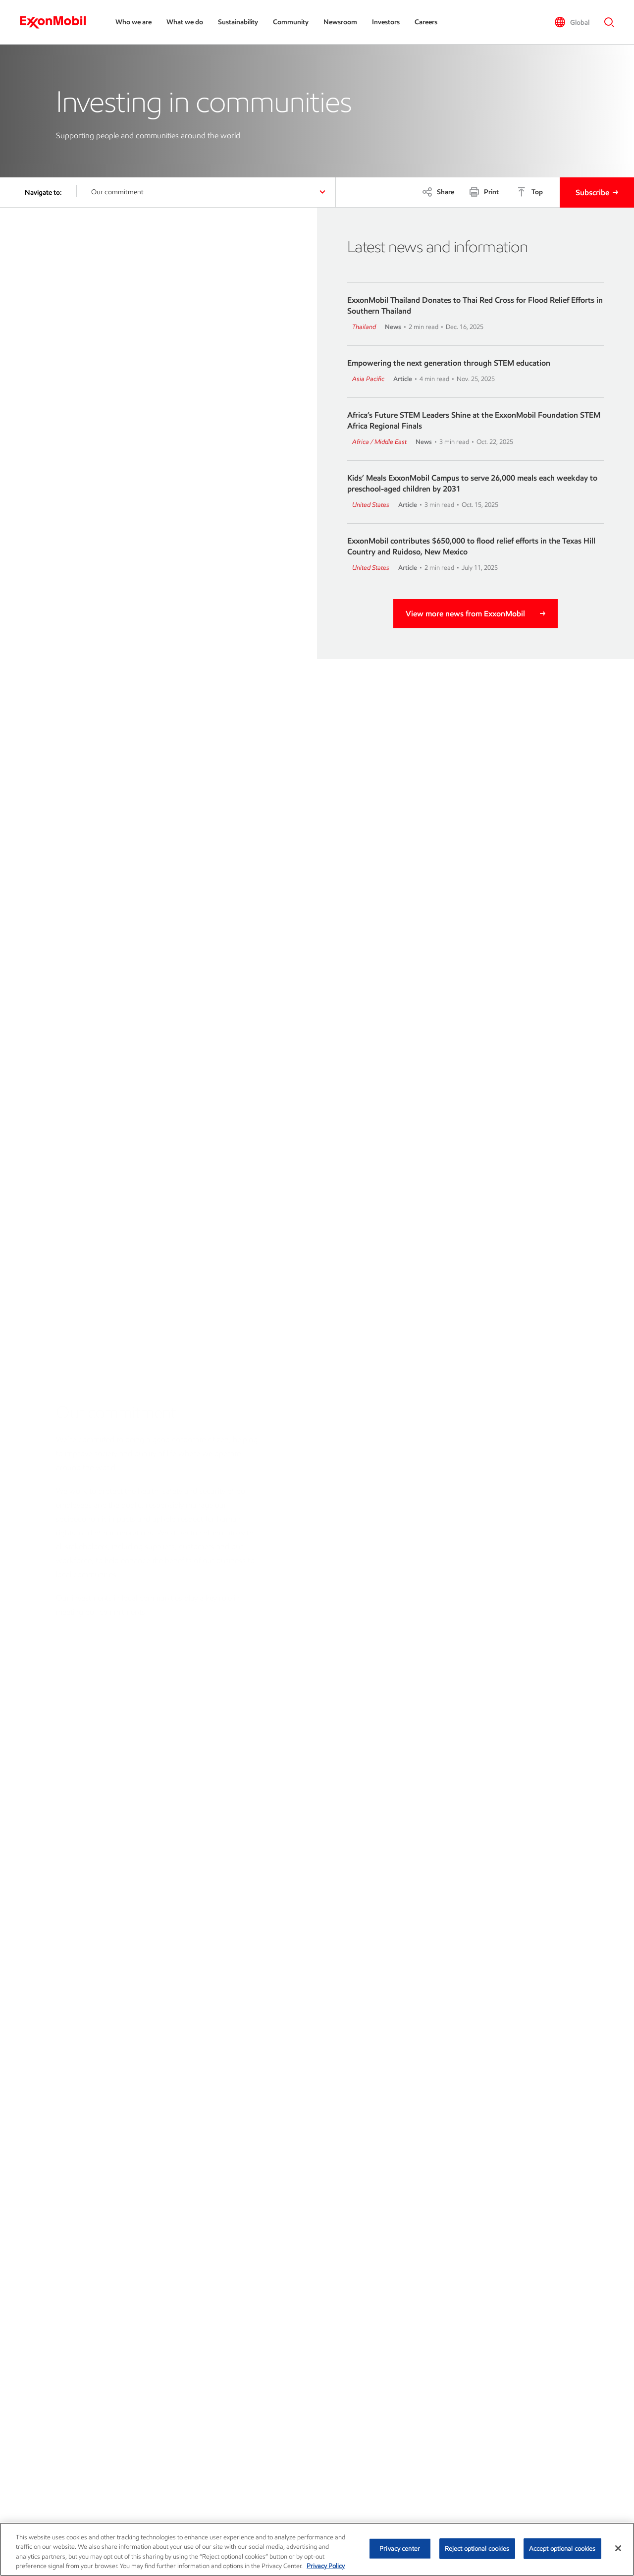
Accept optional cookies (562, 2548)
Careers (426, 22)
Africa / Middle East (379, 441)
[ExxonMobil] (58, 22)
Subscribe (592, 192)
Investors (386, 22)
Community (291, 22)
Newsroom (340, 22)
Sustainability (238, 22)
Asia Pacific (368, 379)
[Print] (484, 191)
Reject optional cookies (477, 2548)
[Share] (438, 192)
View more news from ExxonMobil (465, 613)
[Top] (530, 191)
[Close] (618, 2548)
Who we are (133, 22)
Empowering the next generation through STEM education (448, 363)
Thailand (364, 326)
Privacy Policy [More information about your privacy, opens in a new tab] (326, 2566)
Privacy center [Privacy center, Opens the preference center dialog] (399, 2548)
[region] (317, 2549)
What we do (184, 22)
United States (370, 504)
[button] (571, 22)
